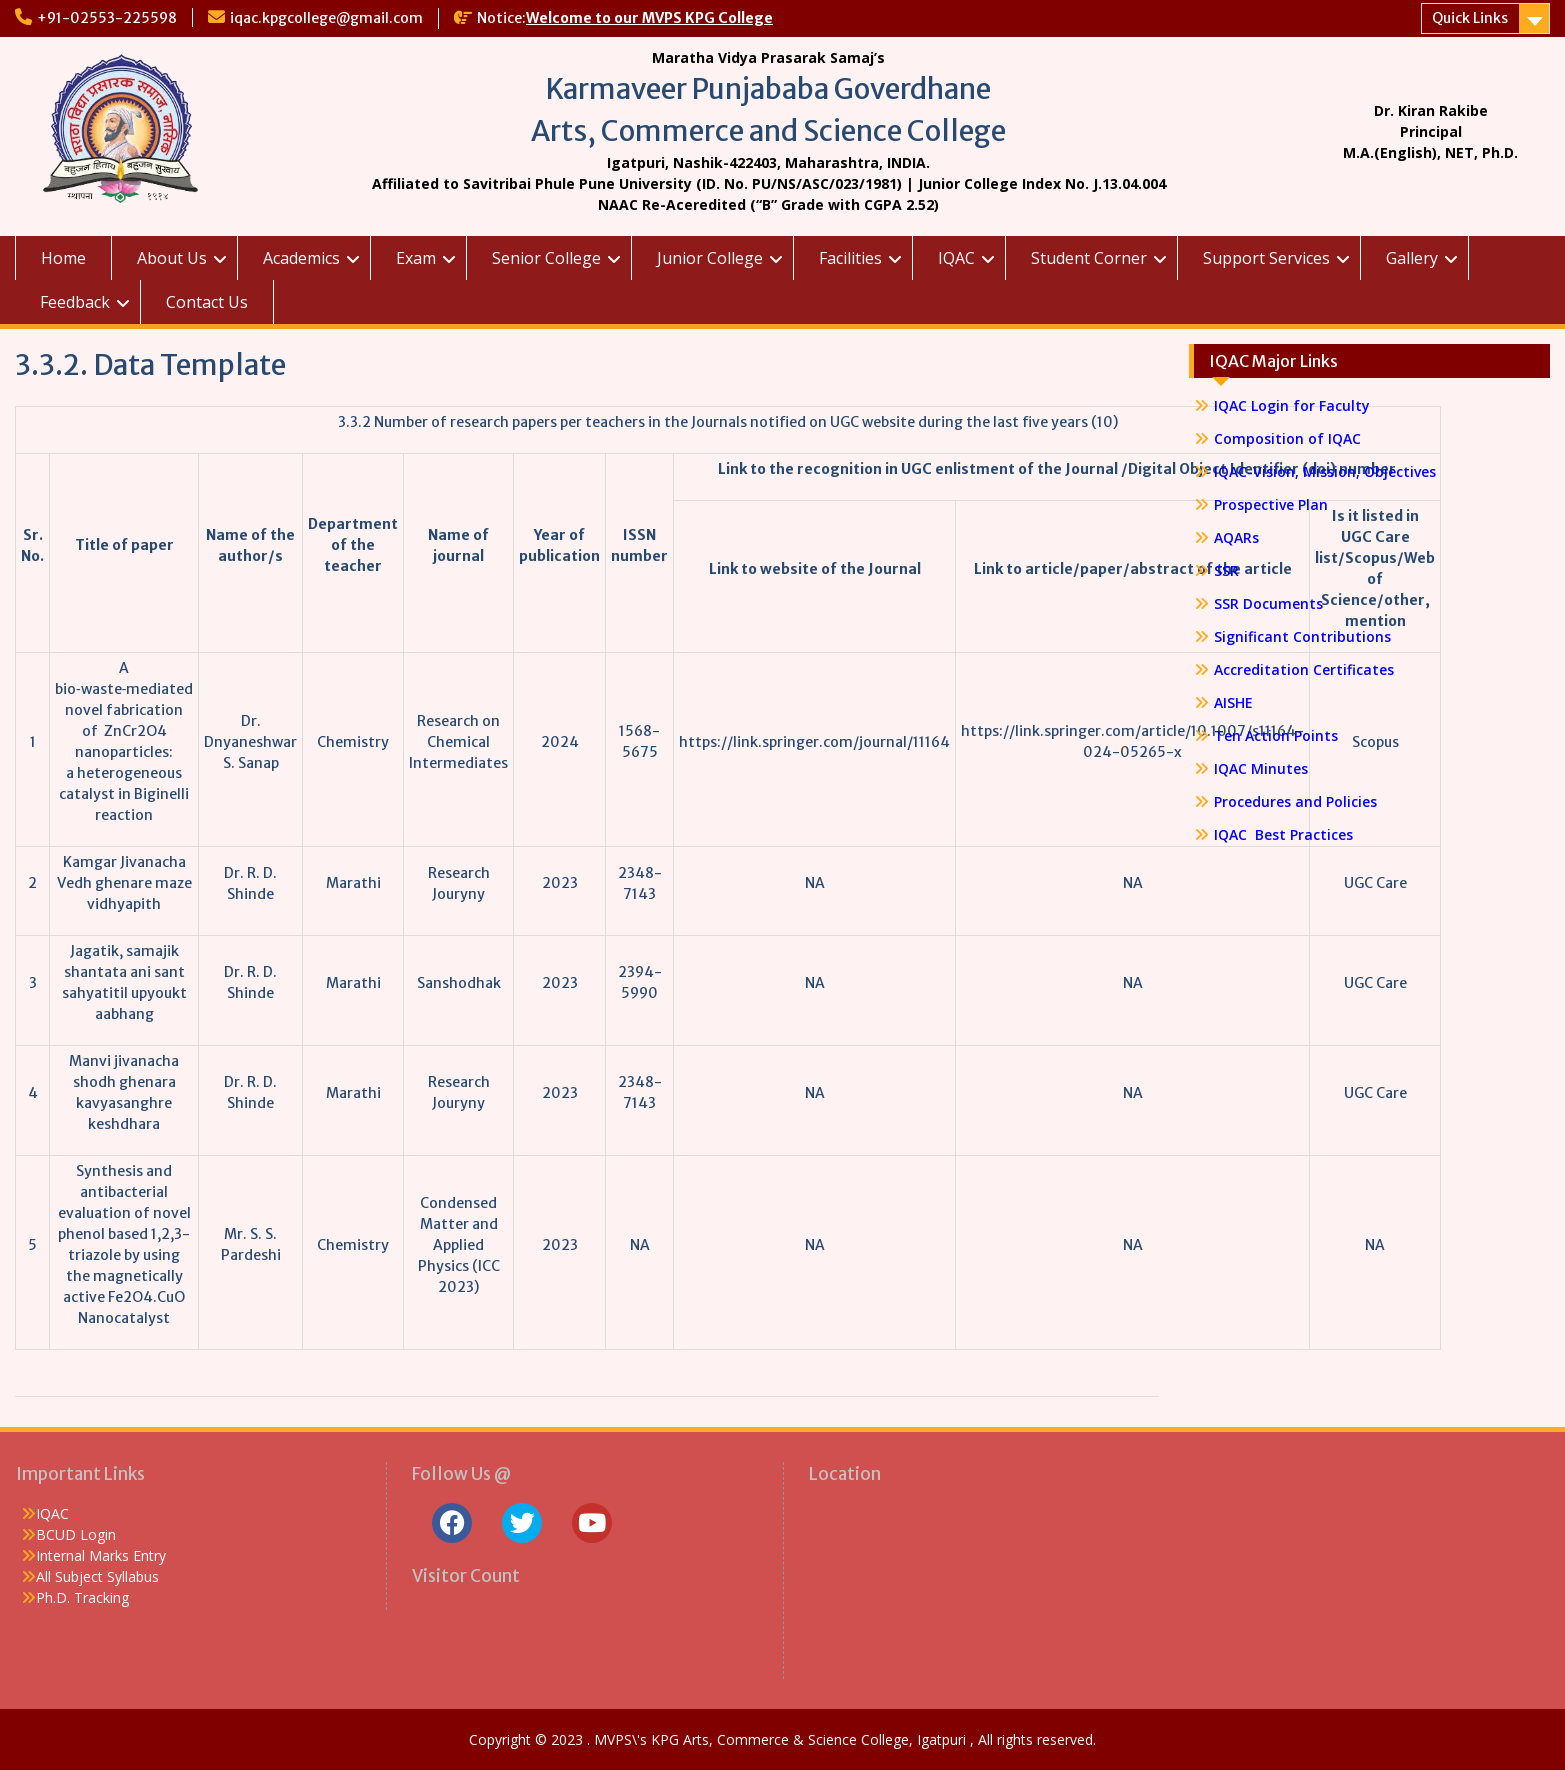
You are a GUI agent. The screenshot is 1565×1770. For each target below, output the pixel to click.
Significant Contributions (1302, 636)
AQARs (1236, 537)
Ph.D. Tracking (82, 1597)
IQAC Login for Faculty (1292, 405)
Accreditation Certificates (1304, 669)
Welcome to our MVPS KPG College (649, 18)
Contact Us (207, 302)
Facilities (850, 258)
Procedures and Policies (1295, 801)
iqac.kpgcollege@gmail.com (326, 18)
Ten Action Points (1276, 735)
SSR (1226, 570)
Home (63, 258)
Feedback (75, 302)
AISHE (1233, 702)
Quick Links (1470, 18)
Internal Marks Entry (101, 1555)
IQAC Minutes (1261, 768)
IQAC (956, 258)
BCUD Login (76, 1534)
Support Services (1266, 258)
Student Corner (1089, 258)
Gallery (1412, 258)
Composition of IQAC (1287, 438)
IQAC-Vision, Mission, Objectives (1325, 471)
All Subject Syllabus (97, 1576)
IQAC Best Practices (1283, 834)
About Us (172, 258)
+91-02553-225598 (107, 18)
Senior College (546, 258)
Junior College (710, 258)
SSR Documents (1268, 603)
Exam (416, 258)
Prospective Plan (1271, 504)
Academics (301, 258)
